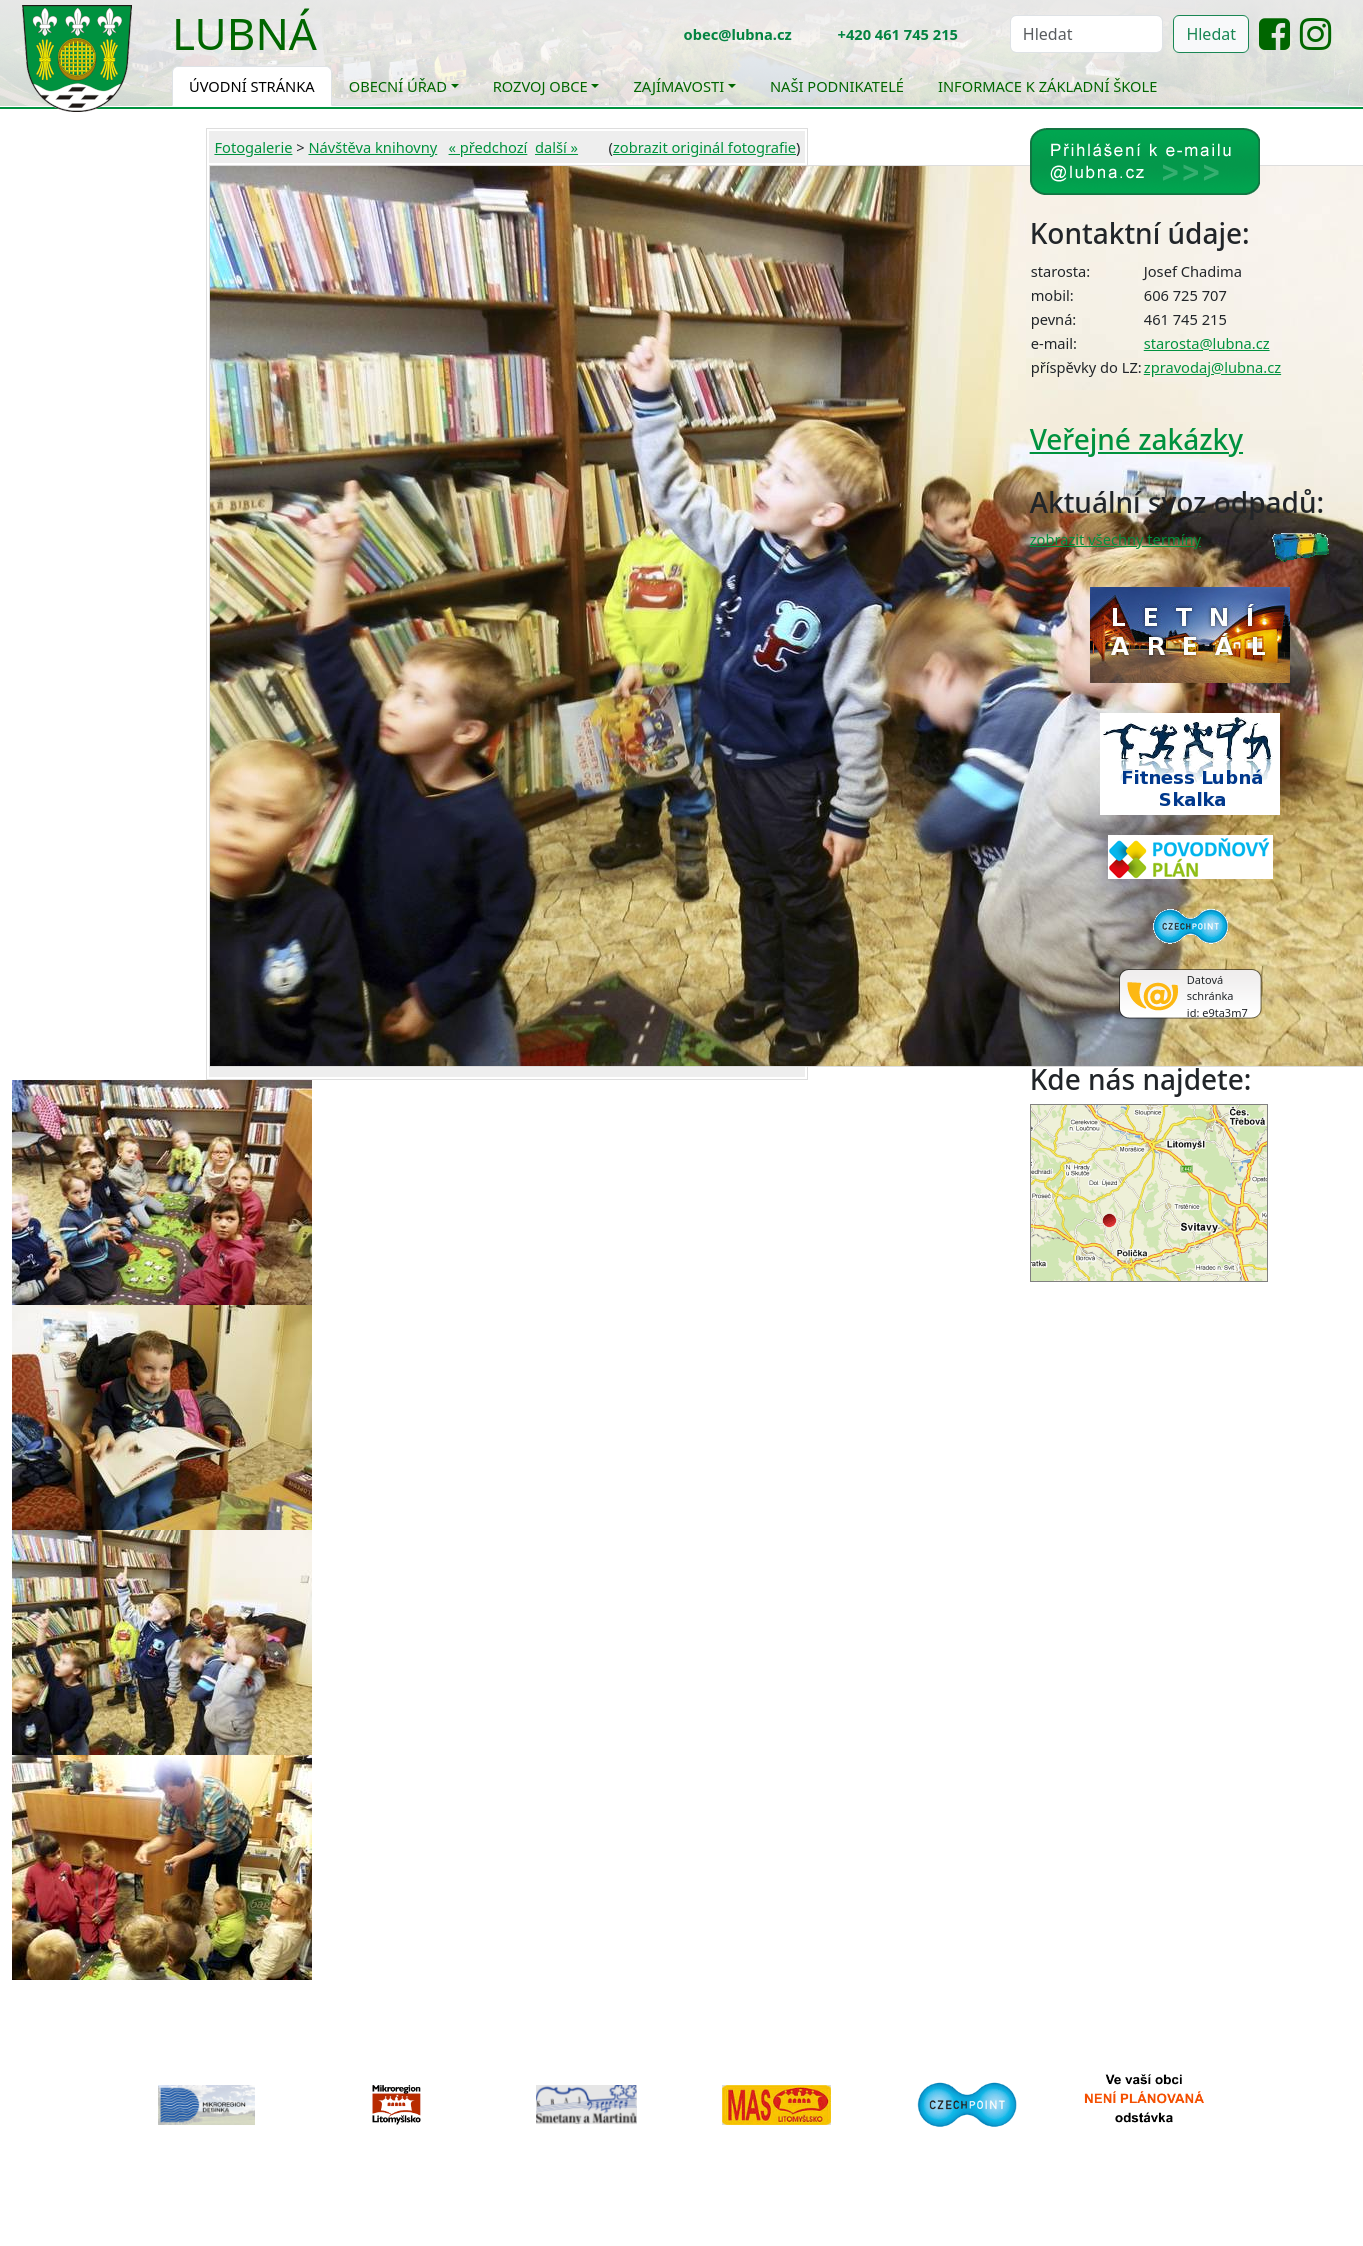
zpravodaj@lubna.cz (1212, 367)
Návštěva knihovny (372, 147)
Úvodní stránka (252, 86)
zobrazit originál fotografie (704, 147)
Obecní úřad (398, 86)
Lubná (244, 33)
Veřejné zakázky (1136, 439)
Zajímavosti (678, 86)
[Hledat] (1087, 34)
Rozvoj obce (540, 86)
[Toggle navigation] (332, 46)
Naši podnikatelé (837, 86)
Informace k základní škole (1047, 86)
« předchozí (488, 147)
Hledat (1211, 34)
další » (556, 147)
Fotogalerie (253, 147)
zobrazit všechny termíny (1115, 539)
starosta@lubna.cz (1207, 343)
